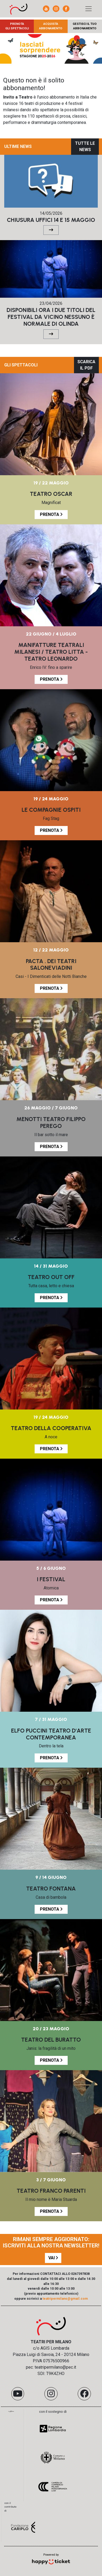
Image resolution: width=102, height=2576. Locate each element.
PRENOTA (51, 514)
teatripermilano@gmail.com (65, 2298)
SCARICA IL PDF (86, 365)
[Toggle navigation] (88, 9)
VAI (53, 2257)
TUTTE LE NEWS (85, 146)
